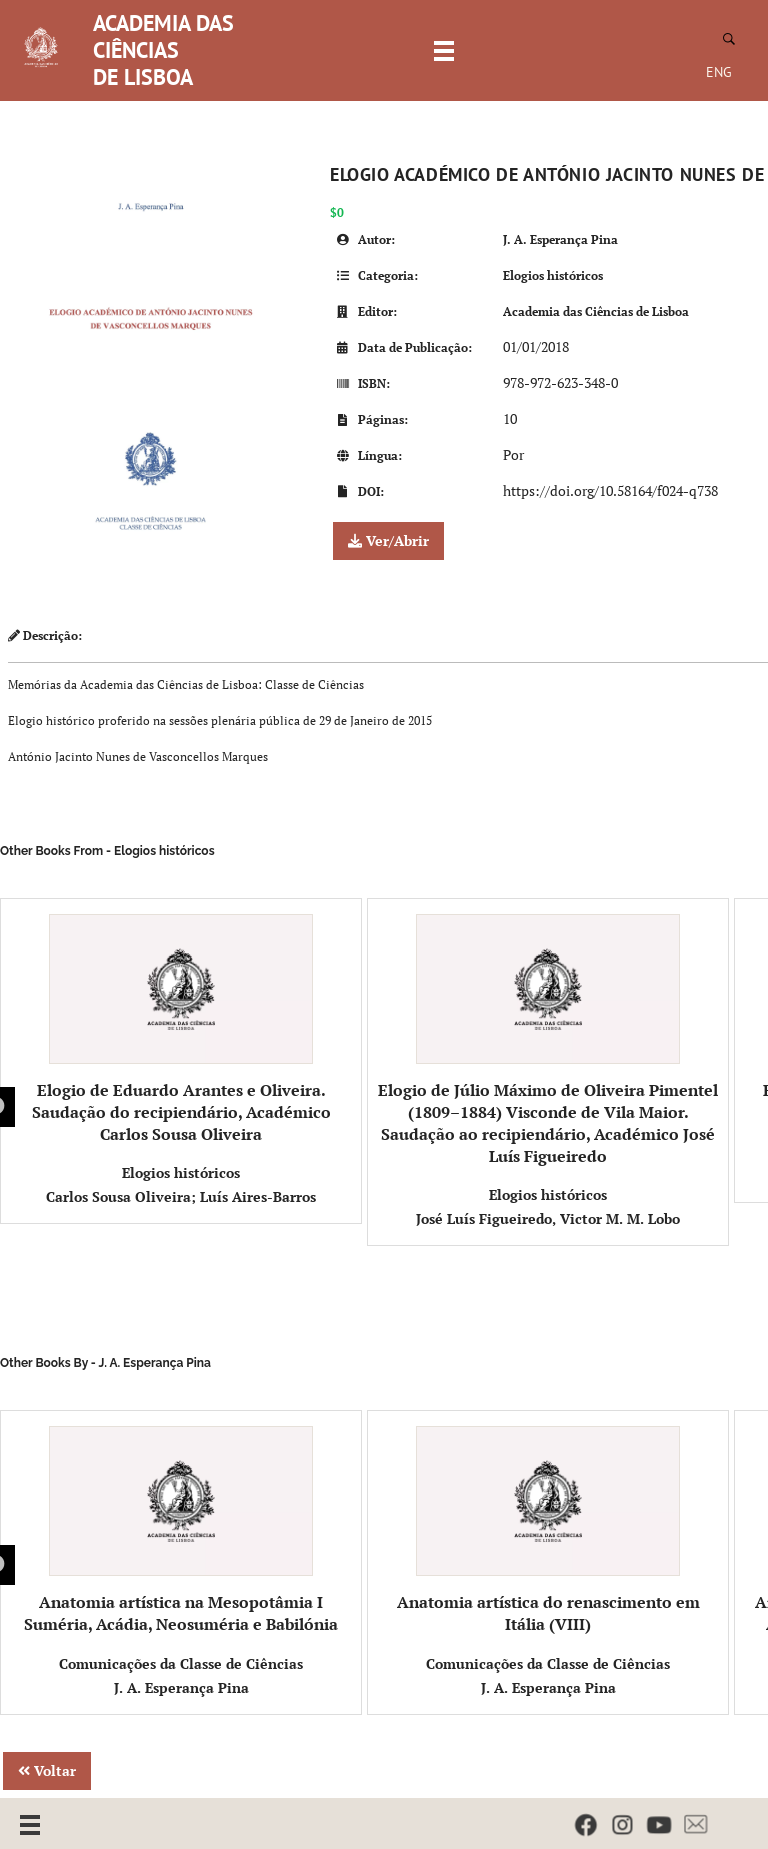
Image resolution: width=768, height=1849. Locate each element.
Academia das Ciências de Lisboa (596, 311)
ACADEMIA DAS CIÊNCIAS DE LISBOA (163, 50)
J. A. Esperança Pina (560, 239)
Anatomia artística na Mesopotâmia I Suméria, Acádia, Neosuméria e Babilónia (181, 1530)
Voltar (47, 1770)
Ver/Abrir (388, 540)
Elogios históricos (553, 275)
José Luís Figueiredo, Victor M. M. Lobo (548, 1218)
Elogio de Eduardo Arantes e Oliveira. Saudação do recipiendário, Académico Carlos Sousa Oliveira (181, 1029)
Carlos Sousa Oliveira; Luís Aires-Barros (181, 1196)
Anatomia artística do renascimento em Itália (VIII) (548, 1530)
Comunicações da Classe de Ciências (181, 1663)
